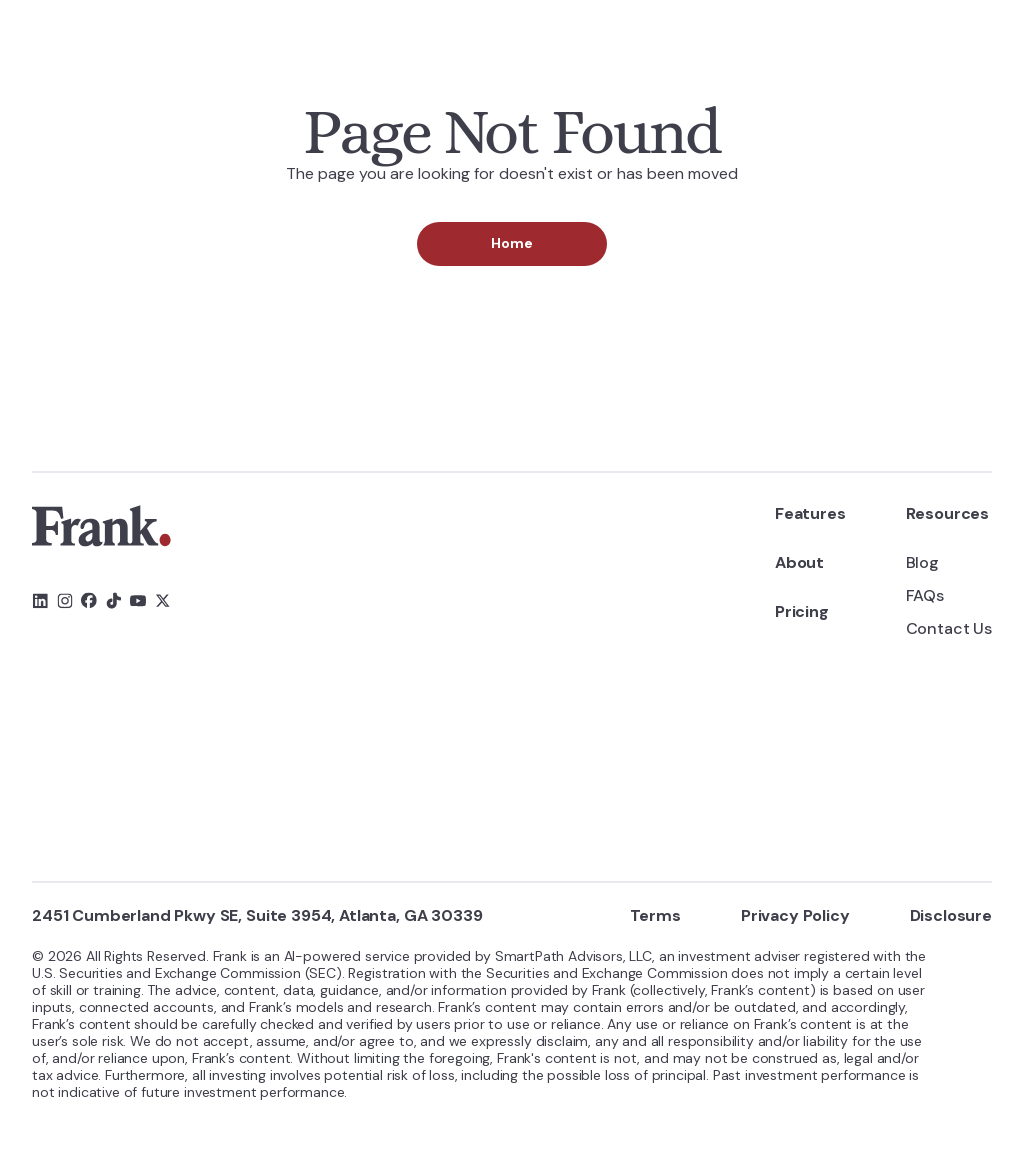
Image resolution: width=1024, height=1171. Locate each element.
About (799, 562)
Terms (655, 915)
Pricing (802, 611)
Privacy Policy (795, 915)
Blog (922, 562)
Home (512, 243)
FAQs (925, 595)
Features (810, 513)
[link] (101, 526)
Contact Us (949, 628)
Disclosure (951, 915)
